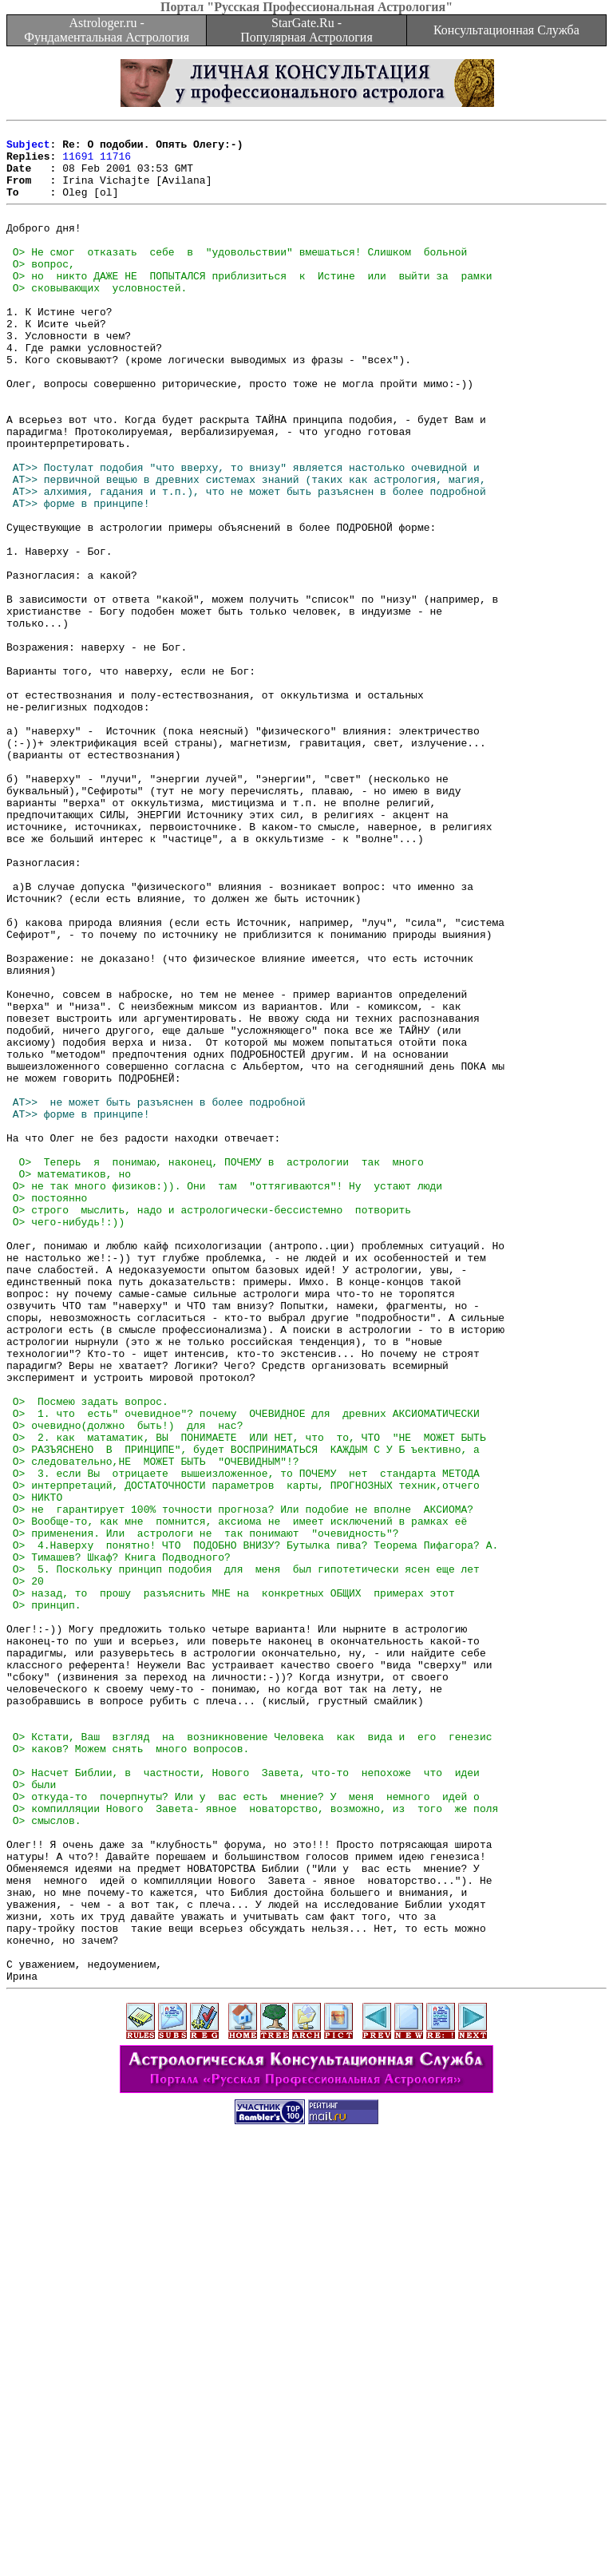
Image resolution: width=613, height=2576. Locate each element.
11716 (115, 163)
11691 (77, 163)
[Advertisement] (306, 2540)
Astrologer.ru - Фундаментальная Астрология (106, 30)
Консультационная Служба (506, 30)
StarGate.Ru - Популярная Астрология (306, 30)
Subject (28, 148)
